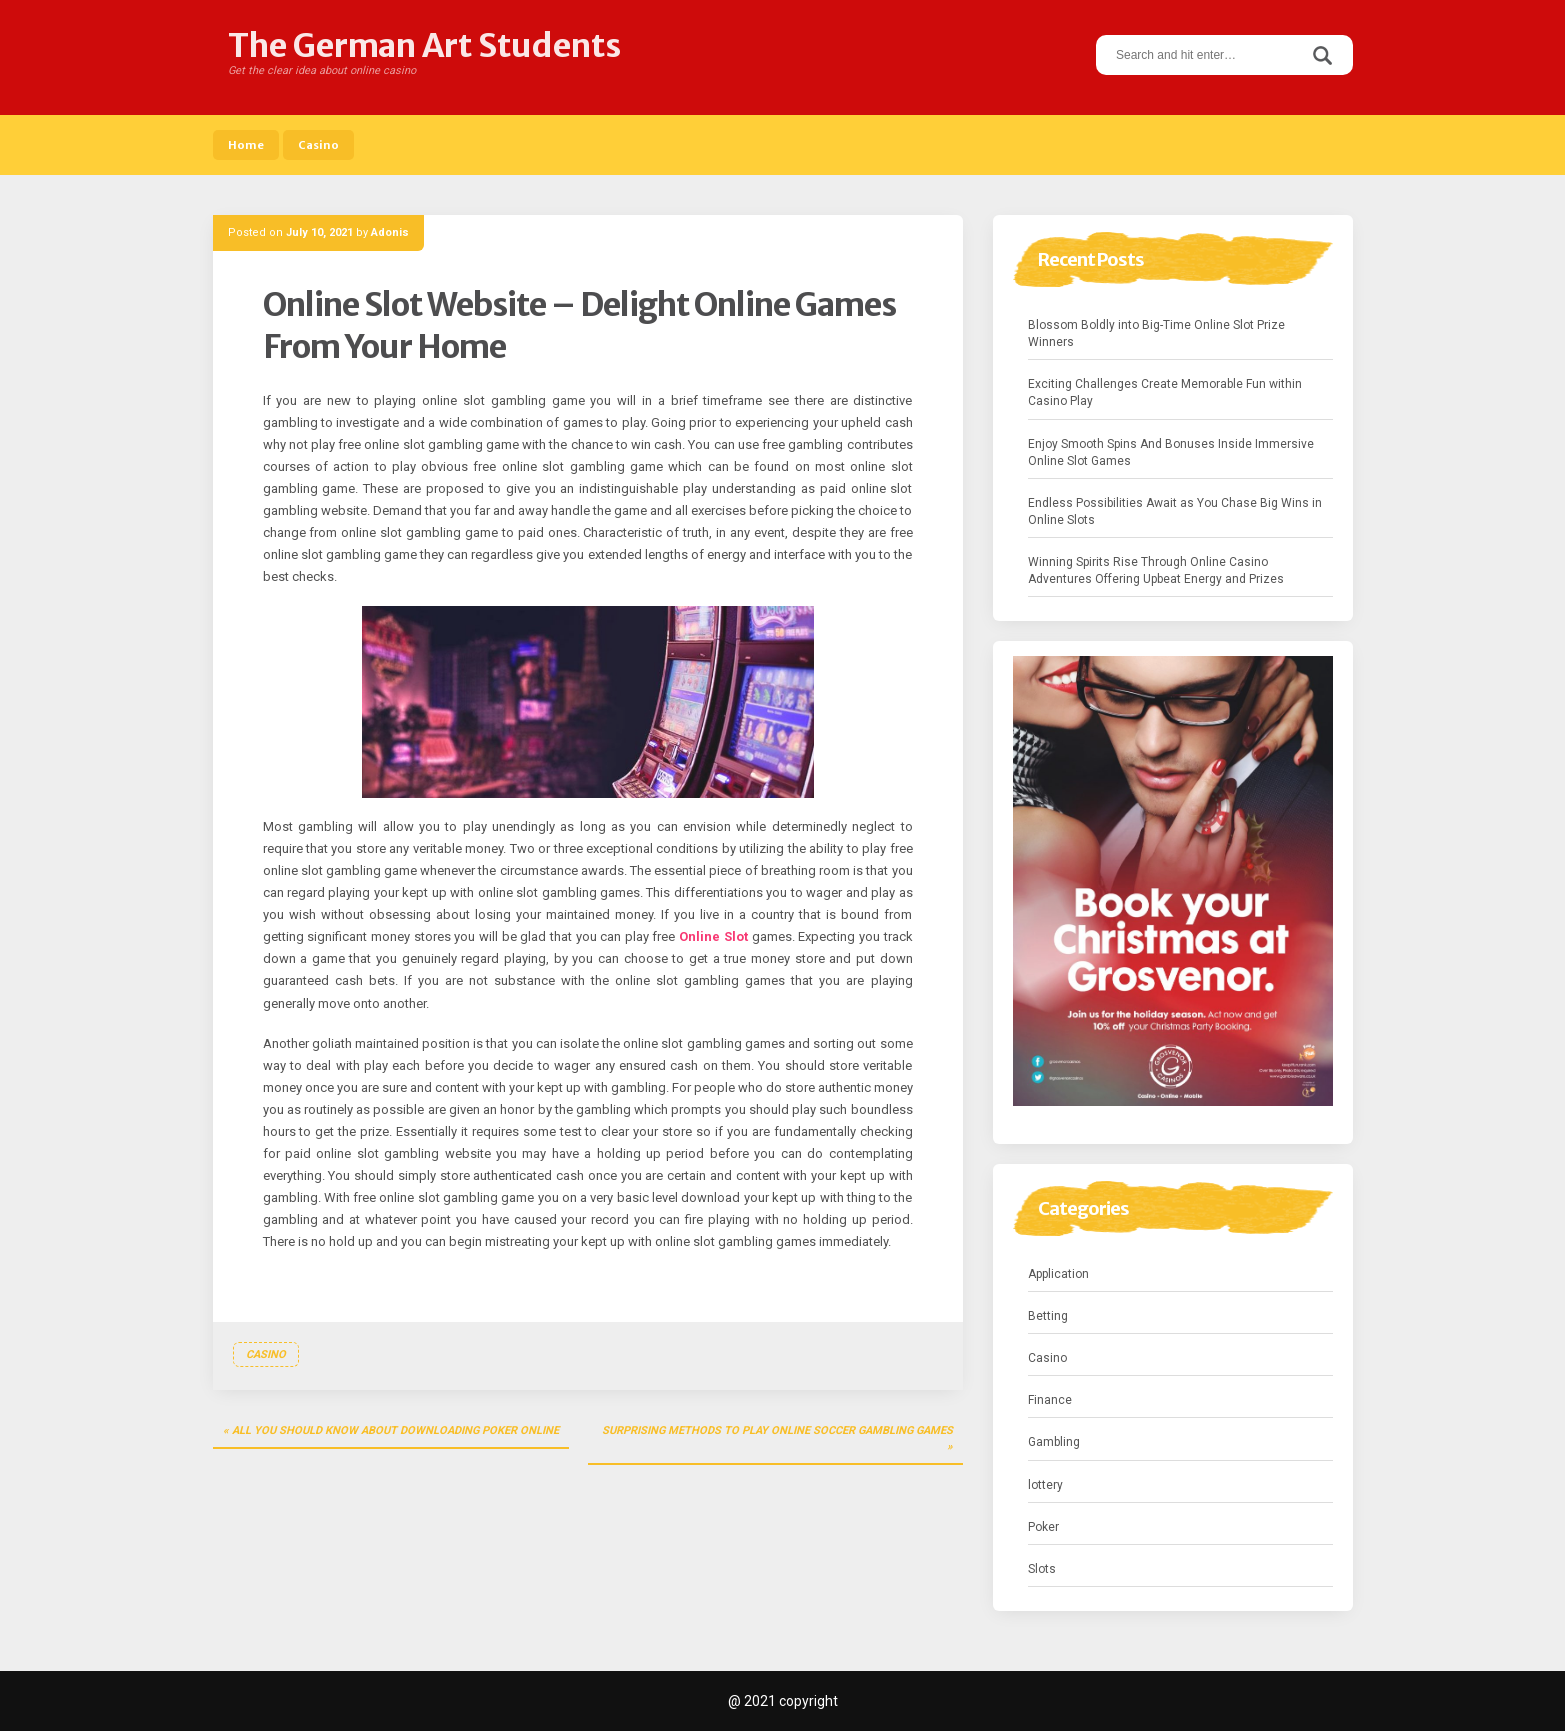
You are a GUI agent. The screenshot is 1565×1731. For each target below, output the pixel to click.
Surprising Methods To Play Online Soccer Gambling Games (777, 1430)
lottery (1045, 1485)
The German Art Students (424, 46)
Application (1058, 1274)
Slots (1042, 1569)
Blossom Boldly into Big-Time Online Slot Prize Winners (1156, 333)
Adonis (390, 232)
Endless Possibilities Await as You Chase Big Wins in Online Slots (1175, 511)
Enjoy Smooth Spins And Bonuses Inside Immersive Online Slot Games (1171, 452)
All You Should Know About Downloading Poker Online (395, 1430)
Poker (1043, 1527)
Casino (318, 145)
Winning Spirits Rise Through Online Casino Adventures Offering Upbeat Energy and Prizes (1156, 570)
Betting (1048, 1316)
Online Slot (713, 936)
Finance (1050, 1400)
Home (246, 145)
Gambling (1054, 1442)
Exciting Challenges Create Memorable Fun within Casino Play (1165, 392)
